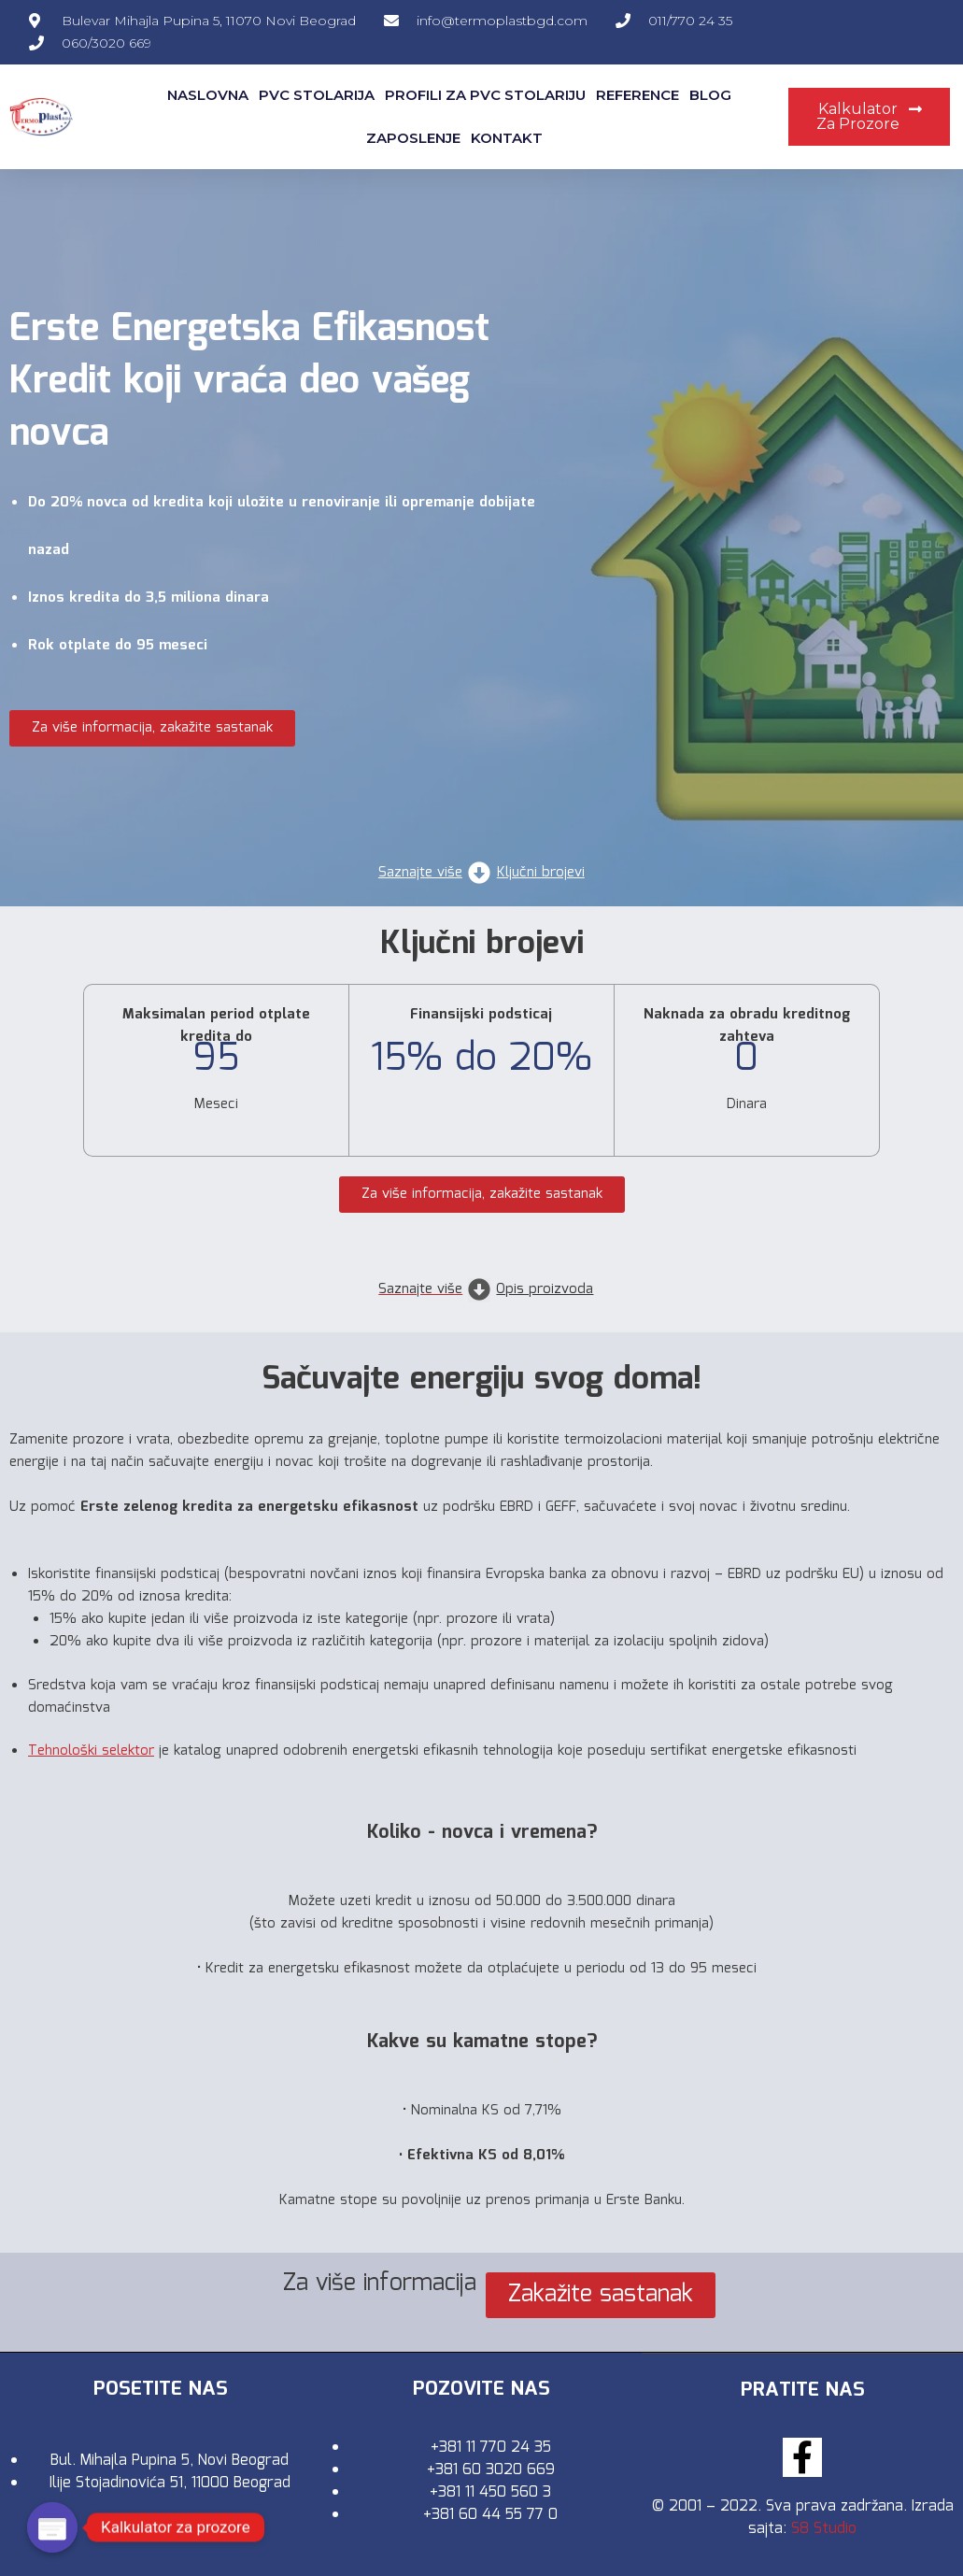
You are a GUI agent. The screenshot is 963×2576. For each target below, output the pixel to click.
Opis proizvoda (544, 1289)
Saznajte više (420, 872)
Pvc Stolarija (317, 95)
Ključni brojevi (541, 872)
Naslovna (207, 95)
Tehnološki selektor (91, 1751)
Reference (637, 95)
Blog (710, 95)
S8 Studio (824, 2528)
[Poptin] (52, 2527)
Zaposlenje (413, 138)
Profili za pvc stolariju (485, 95)
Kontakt (507, 138)
